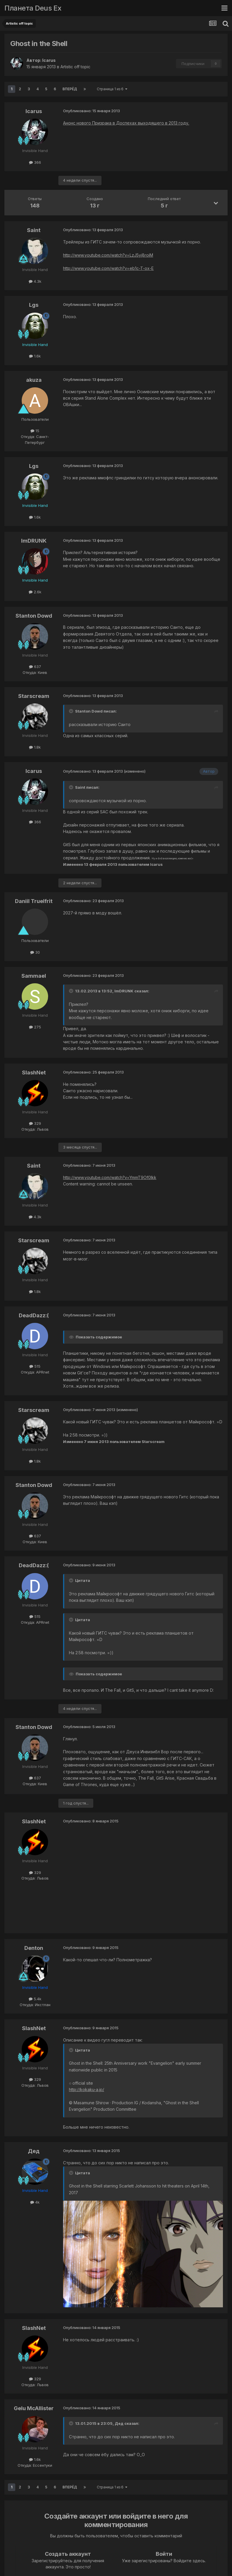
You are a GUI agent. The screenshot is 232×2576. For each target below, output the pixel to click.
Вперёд (69, 89)
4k (35, 2202)
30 (35, 952)
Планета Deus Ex (33, 8)
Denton (33, 1948)
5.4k (35, 1998)
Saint (33, 230)
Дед (34, 2151)
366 (35, 162)
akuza (34, 380)
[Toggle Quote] (71, 711)
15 (35, 430)
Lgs (33, 305)
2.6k (35, 592)
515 (34, 1366)
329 (35, 1123)
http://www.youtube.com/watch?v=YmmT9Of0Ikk (109, 1177)
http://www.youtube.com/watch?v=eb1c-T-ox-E (108, 268)
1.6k (35, 356)
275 (35, 1027)
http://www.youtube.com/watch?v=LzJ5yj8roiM (108, 255)
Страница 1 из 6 (112, 89)
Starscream (33, 696)
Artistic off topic (75, 66)
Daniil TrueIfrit (34, 901)
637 (35, 666)
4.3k (35, 281)
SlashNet (34, 1072)
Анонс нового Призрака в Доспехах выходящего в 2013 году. (126, 122)
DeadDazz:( (34, 1315)
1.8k (35, 747)
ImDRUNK (34, 541)
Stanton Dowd (34, 616)
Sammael (33, 976)
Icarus (49, 60)
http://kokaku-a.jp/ (86, 2089)
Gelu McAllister (34, 2408)
